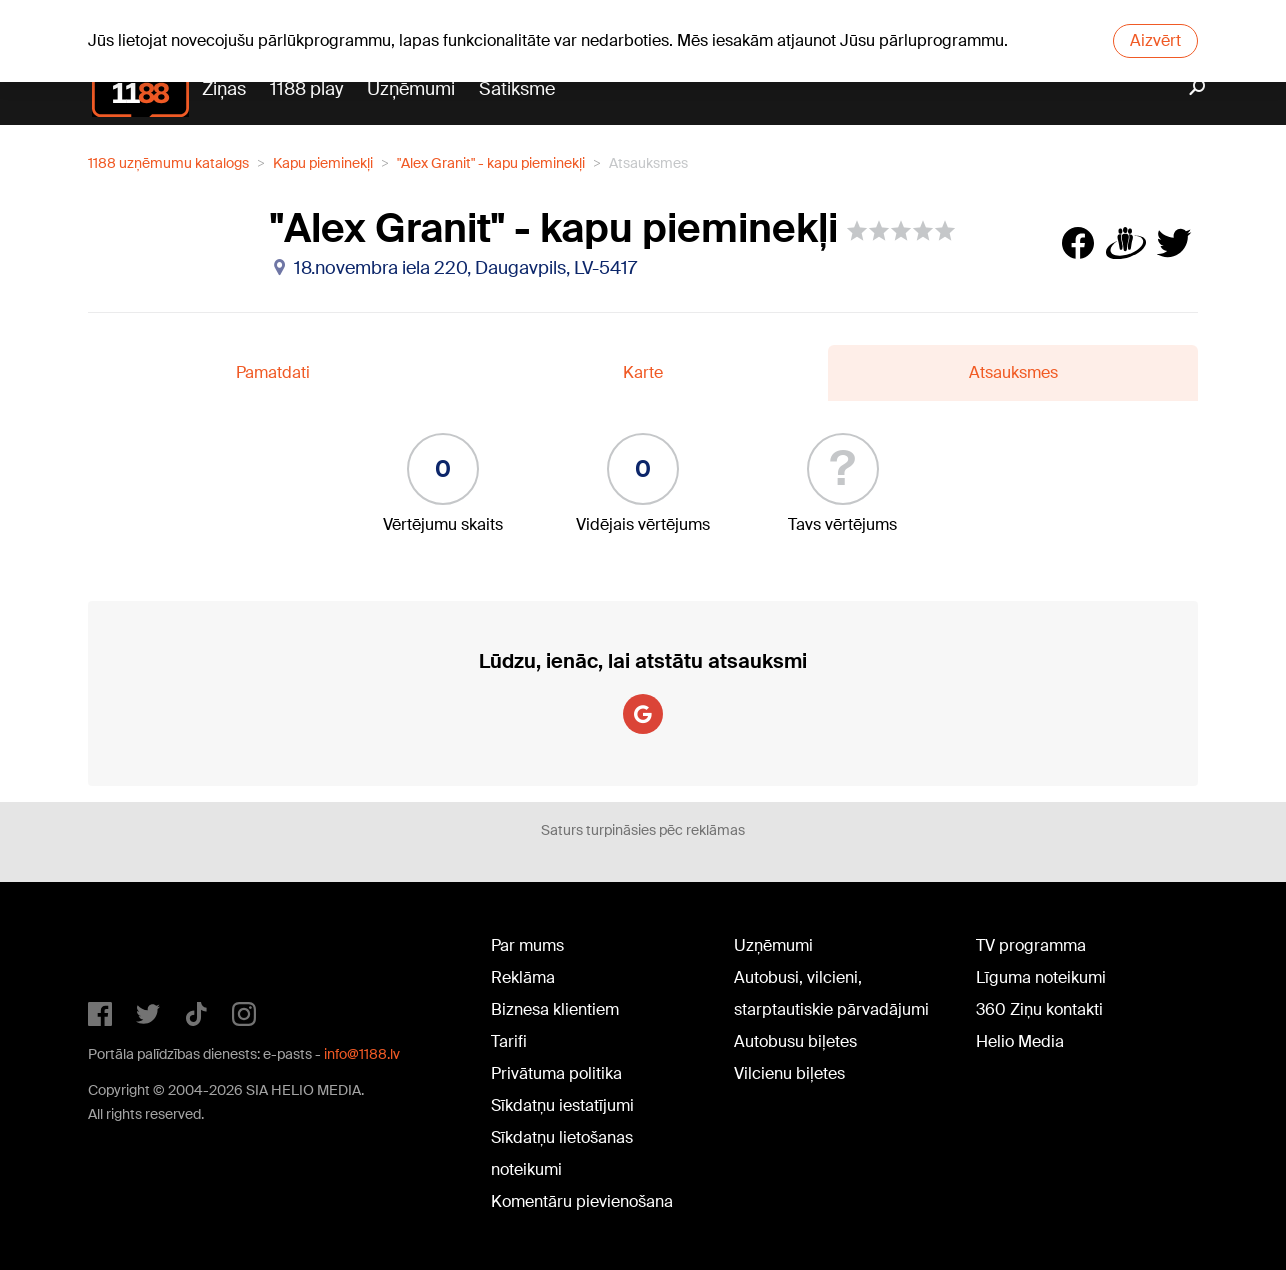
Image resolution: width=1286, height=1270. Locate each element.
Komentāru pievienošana (582, 1201)
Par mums (527, 945)
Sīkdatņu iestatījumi (562, 1105)
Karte (643, 372)
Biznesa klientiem (555, 1009)
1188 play (306, 89)
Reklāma (523, 977)
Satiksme (517, 89)
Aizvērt (1155, 40)
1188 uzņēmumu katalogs (168, 163)
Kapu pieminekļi (323, 163)
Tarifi (509, 1041)
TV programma (1031, 945)
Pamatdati (273, 372)
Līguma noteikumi (1041, 977)
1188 (129, 950)
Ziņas (224, 89)
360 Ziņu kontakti (1039, 1009)
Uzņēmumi (411, 89)
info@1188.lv (362, 1054)
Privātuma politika (556, 1073)
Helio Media (1020, 1041)
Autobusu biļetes (795, 1041)
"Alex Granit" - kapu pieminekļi (491, 163)
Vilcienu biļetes (789, 1073)
